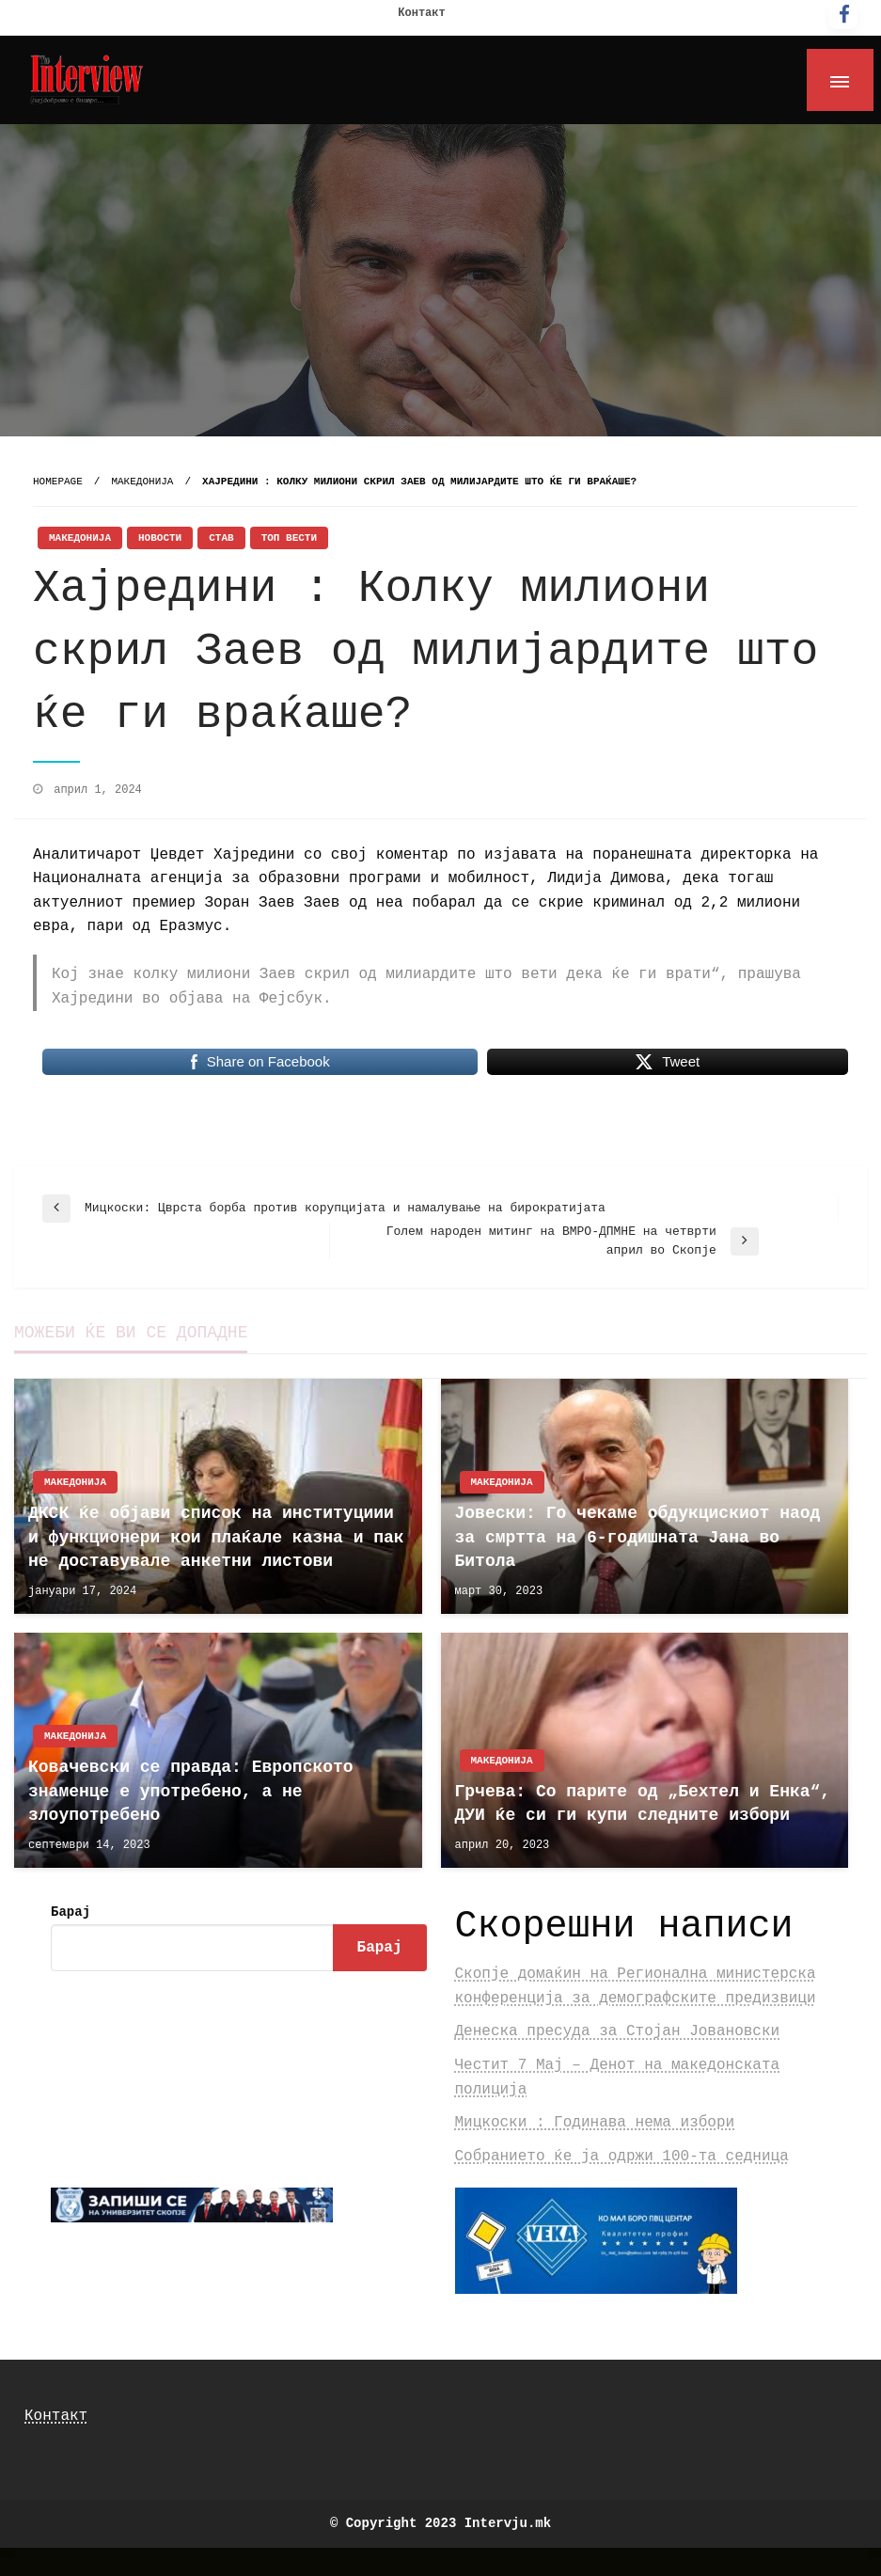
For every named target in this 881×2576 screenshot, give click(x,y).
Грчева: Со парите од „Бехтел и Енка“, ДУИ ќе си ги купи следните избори (643, 1803)
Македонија (142, 481)
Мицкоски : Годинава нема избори (595, 2122)
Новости (159, 538)
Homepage (58, 481)
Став (221, 538)
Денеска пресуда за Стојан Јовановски (617, 2031)
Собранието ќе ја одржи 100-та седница (622, 2156)
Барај (70, 1912)
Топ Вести (289, 538)
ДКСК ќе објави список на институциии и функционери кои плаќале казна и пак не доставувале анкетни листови (216, 1537)
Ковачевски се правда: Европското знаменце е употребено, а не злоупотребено (191, 1791)
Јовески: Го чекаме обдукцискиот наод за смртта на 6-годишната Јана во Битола (638, 1537)
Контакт (421, 13)
